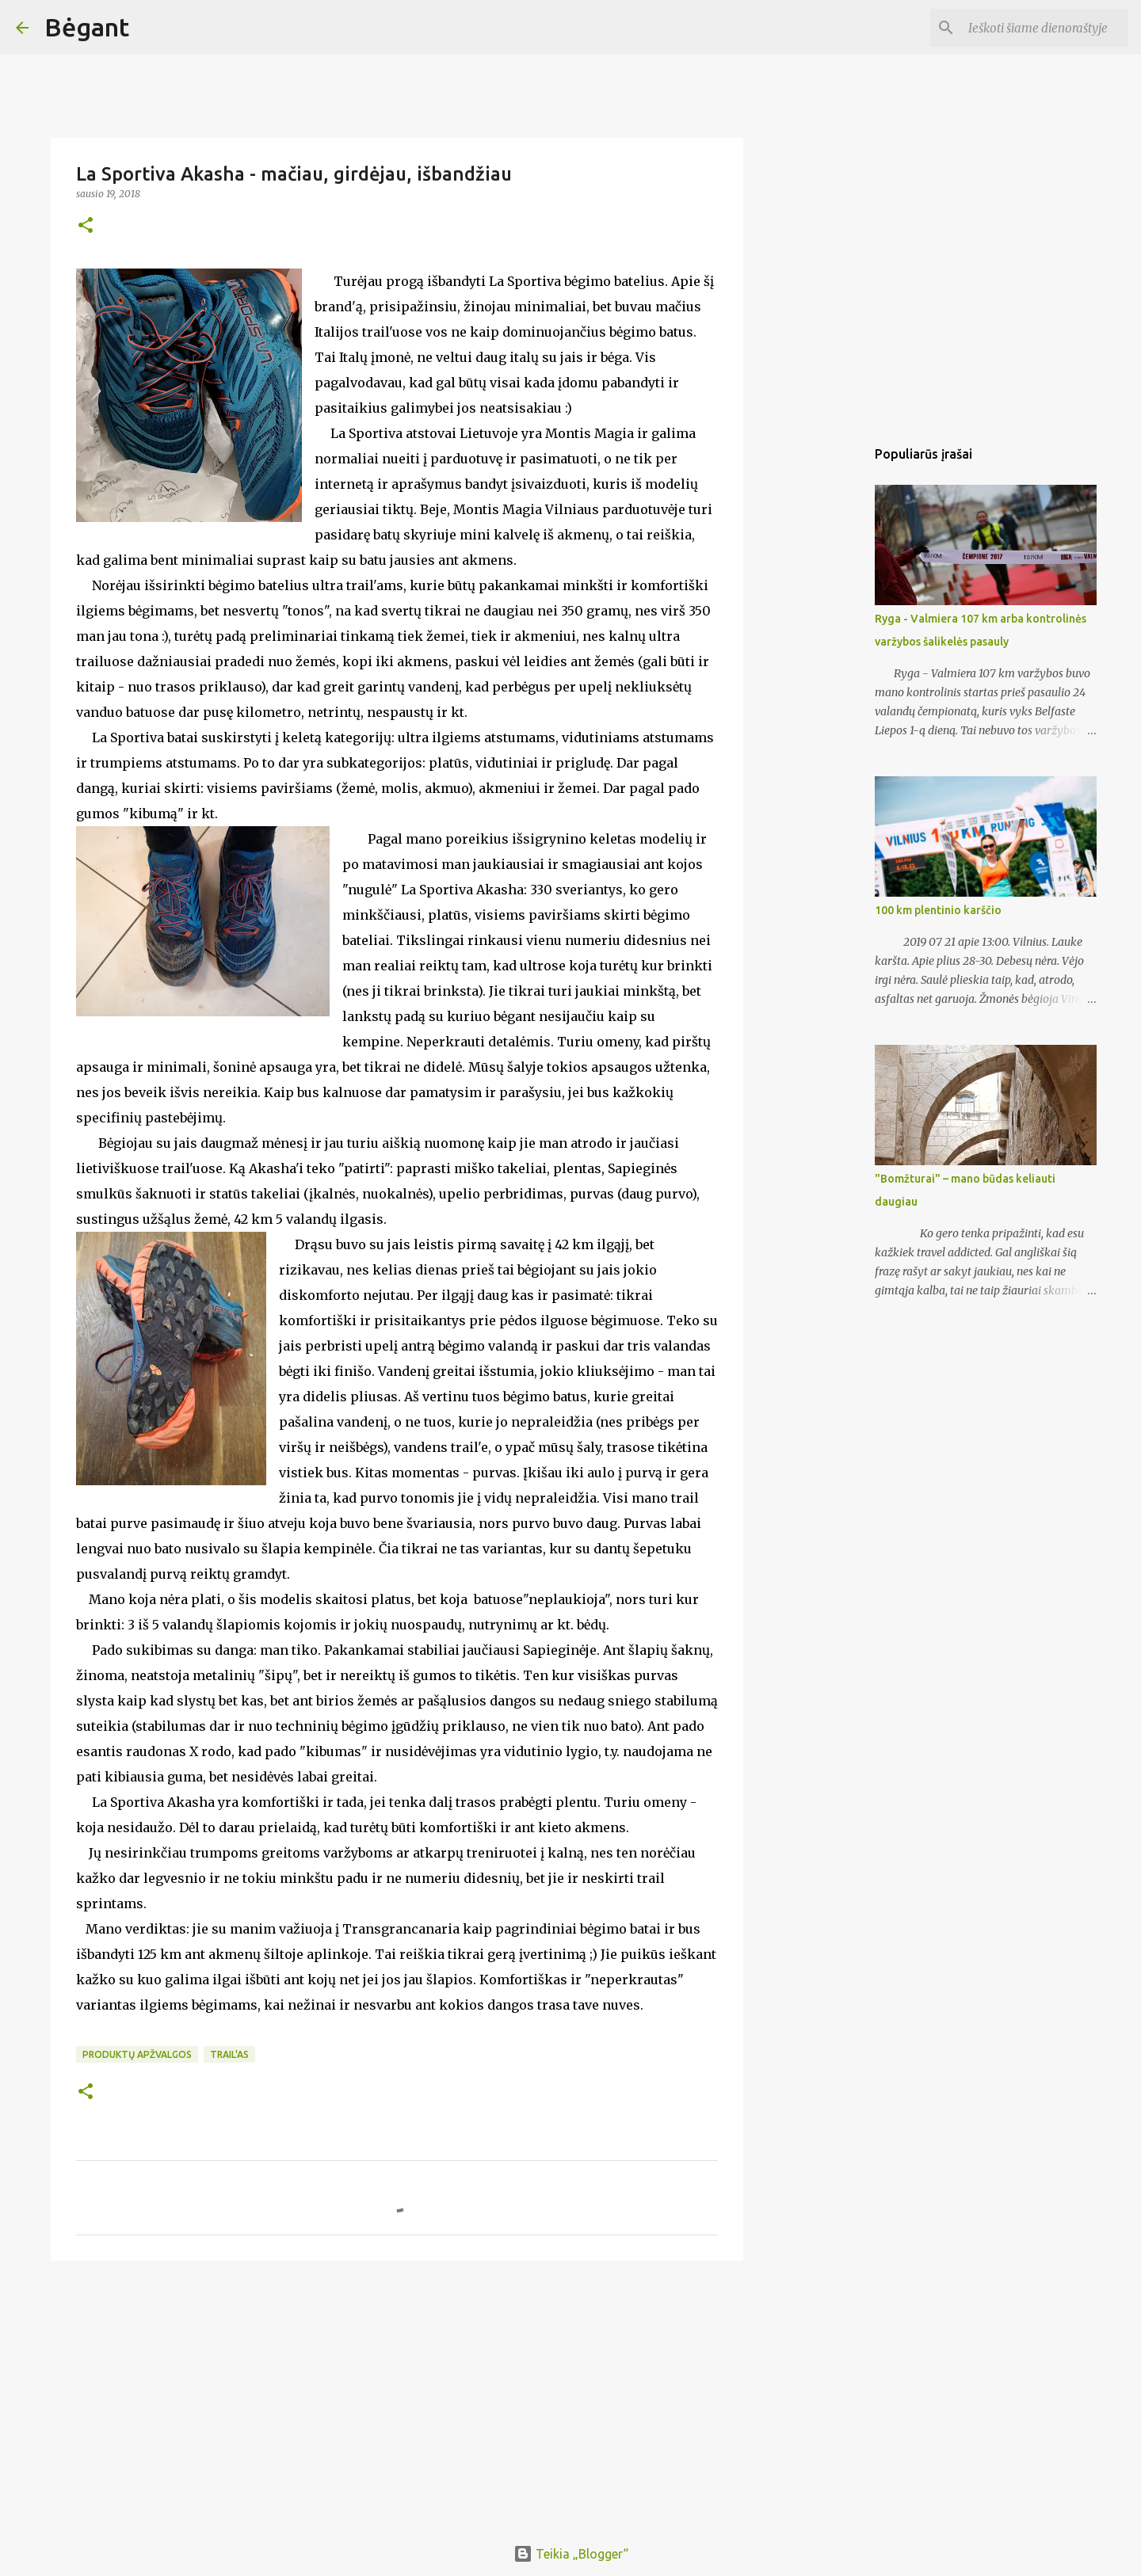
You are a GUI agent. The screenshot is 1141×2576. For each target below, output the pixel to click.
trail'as (229, 2054)
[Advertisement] (397, 2395)
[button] (85, 226)
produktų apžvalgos (137, 2054)
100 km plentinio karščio (938, 910)
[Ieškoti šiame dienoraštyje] (1045, 28)
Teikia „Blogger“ (570, 2554)
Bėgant (86, 27)
